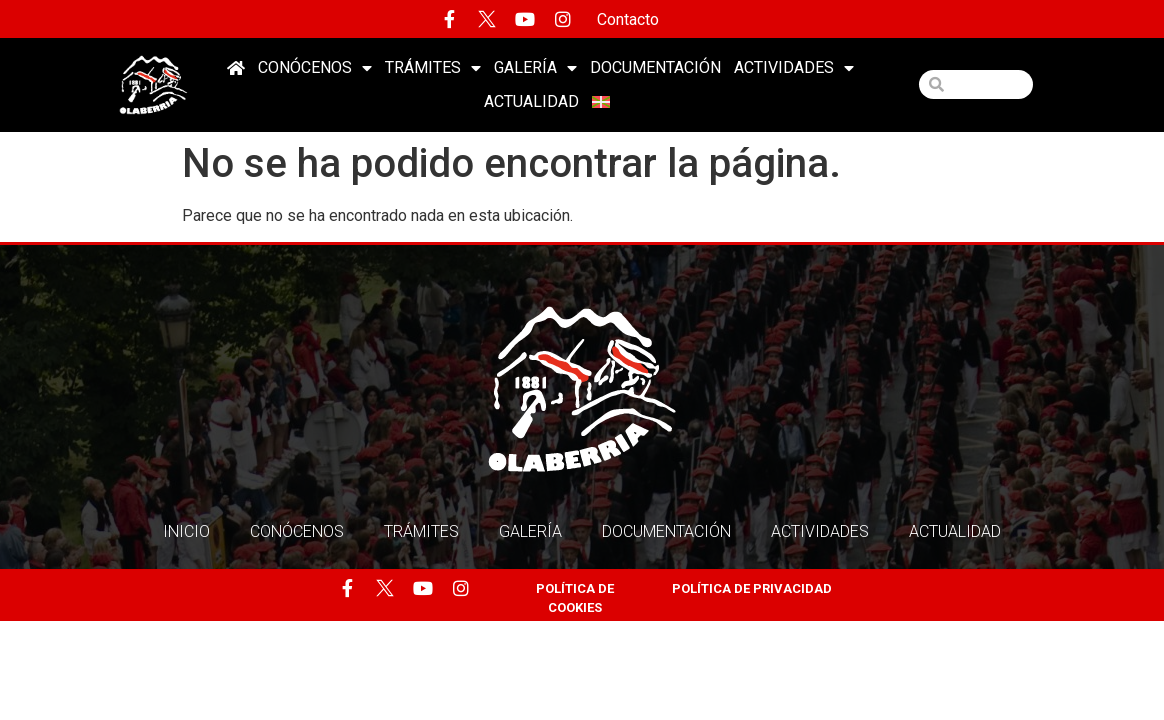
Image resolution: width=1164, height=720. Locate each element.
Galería (535, 68)
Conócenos (315, 68)
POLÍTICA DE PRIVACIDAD (752, 588)
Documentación (655, 67)
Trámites (433, 68)
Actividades (794, 68)
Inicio (186, 531)
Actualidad (531, 101)
